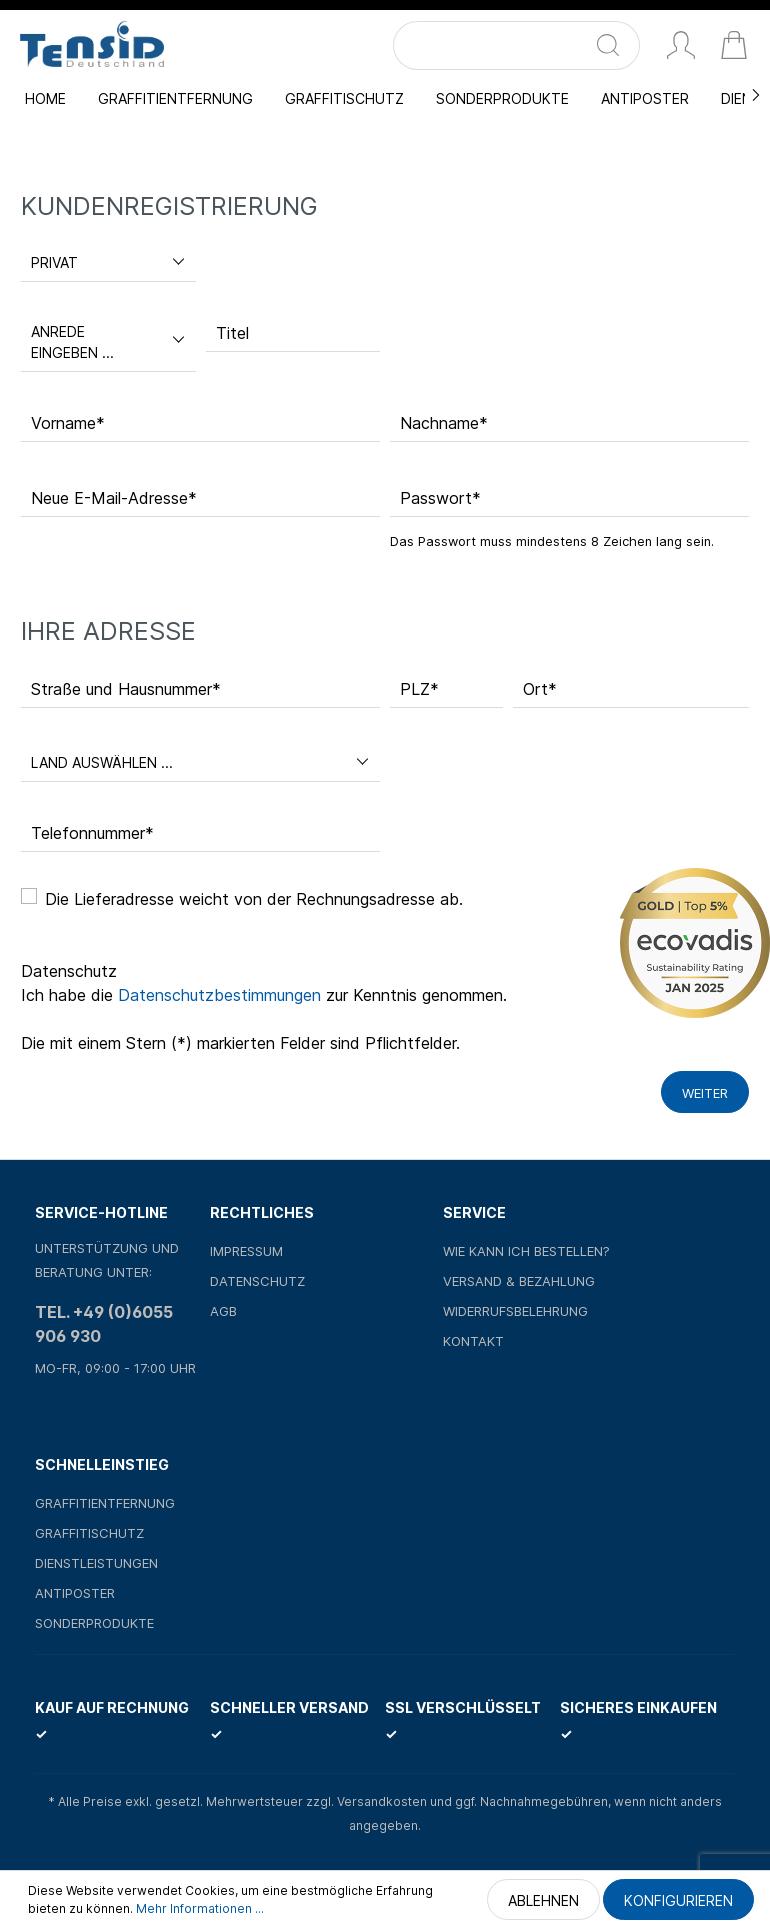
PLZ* (419, 689)
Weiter (705, 1093)
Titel (232, 333)
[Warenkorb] (734, 47)
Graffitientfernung (105, 1503)
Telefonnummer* (92, 833)
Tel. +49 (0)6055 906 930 (104, 1324)
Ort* (540, 689)
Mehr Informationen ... (200, 1908)
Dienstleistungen (96, 1563)
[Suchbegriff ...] (493, 45)
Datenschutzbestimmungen (219, 995)
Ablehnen (543, 1900)
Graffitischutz (89, 1533)
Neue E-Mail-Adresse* (114, 498)
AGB (223, 1311)
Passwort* (440, 498)
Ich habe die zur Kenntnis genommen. (264, 995)
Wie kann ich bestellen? (526, 1251)
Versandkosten (382, 1801)
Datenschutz (257, 1281)
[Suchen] (616, 45)
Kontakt (473, 1341)
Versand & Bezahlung (519, 1281)
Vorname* (68, 423)
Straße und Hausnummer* (126, 689)
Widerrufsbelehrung (515, 1311)
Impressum (246, 1251)
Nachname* (444, 423)
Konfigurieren (678, 1900)
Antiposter (75, 1593)
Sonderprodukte (94, 1623)
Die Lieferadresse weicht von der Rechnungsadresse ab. (254, 899)
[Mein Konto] (681, 47)
